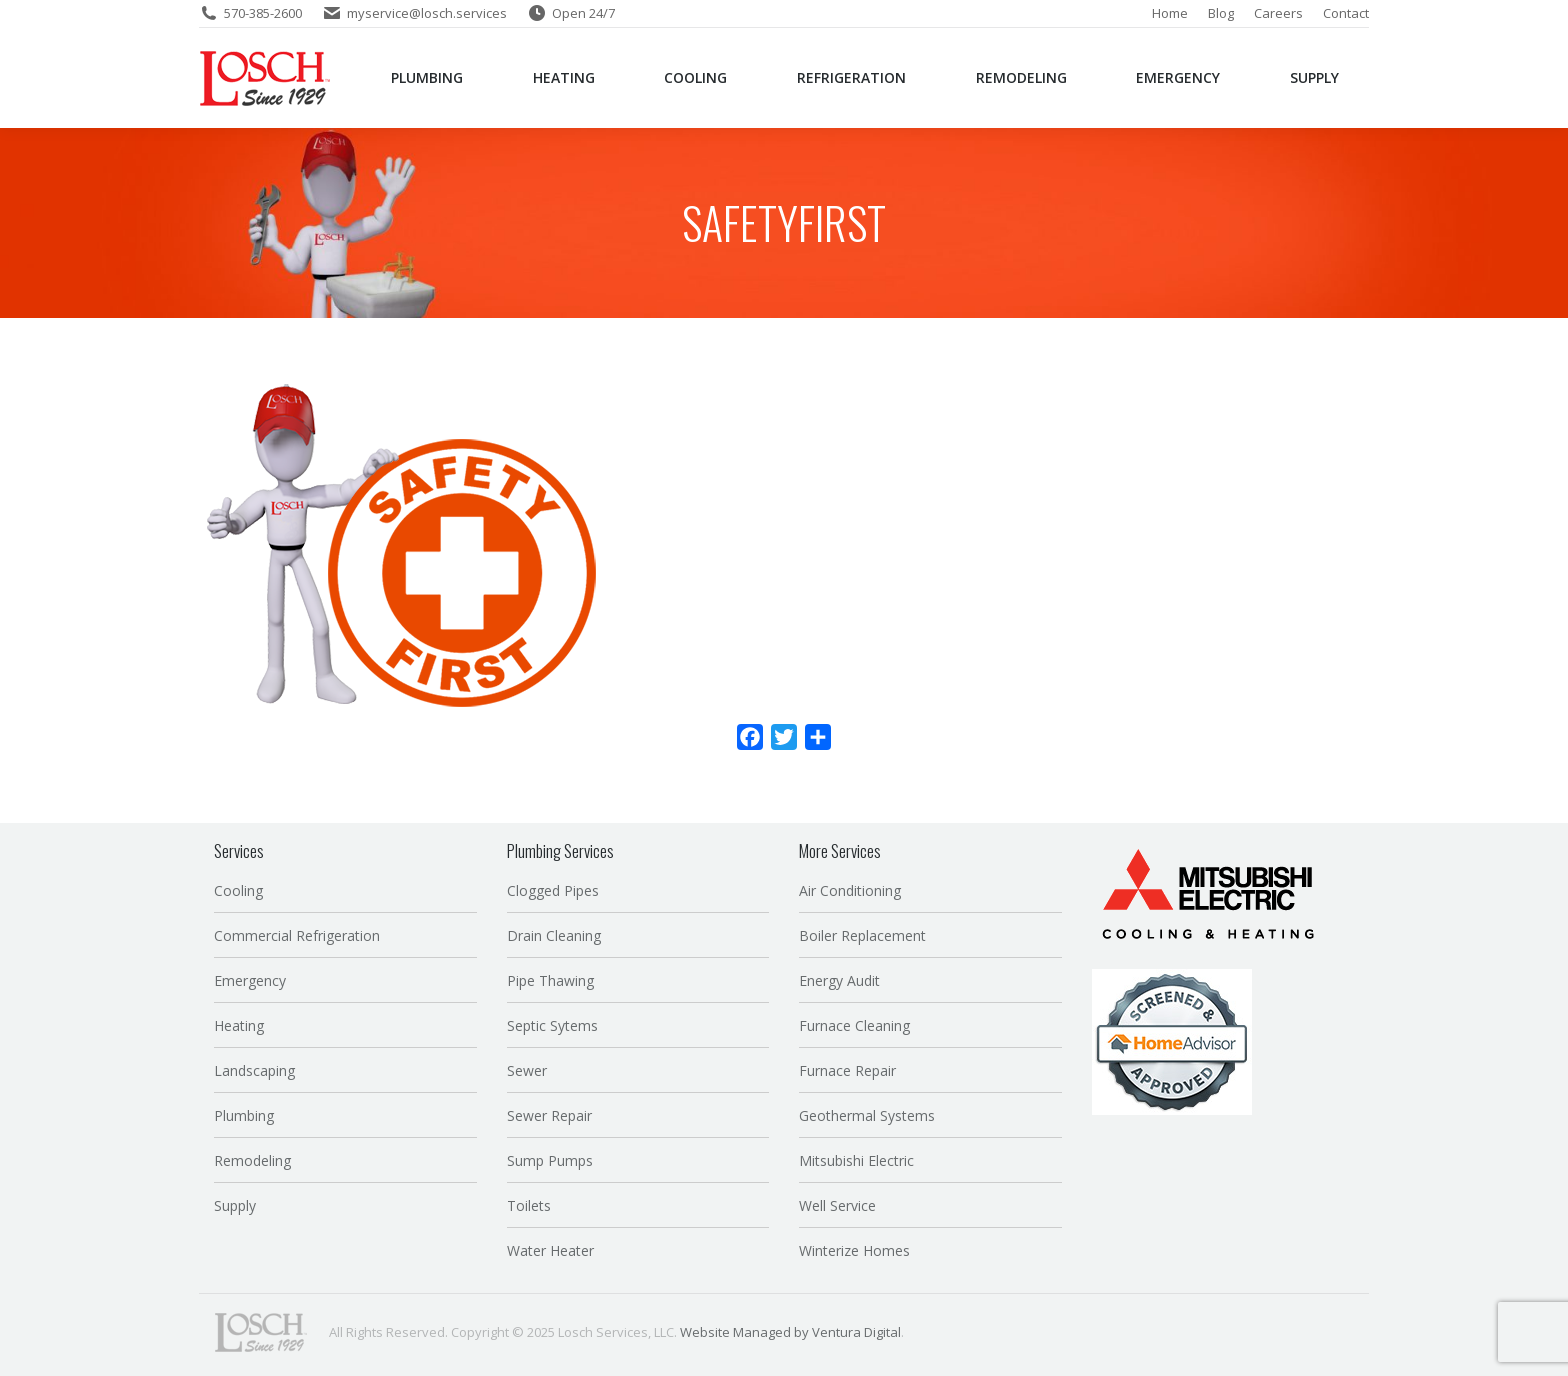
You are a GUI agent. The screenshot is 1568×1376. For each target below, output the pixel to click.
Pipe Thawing (550, 980)
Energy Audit (839, 980)
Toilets (529, 1205)
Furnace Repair (847, 1070)
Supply (235, 1205)
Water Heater (550, 1250)
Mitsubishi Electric (856, 1160)
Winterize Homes (854, 1250)
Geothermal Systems (867, 1115)
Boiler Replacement (862, 935)
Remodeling (252, 1160)
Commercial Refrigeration (297, 935)
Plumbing (244, 1115)
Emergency (250, 980)
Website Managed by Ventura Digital (790, 1332)
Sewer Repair (549, 1115)
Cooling (238, 890)
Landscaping (254, 1070)
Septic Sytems (552, 1025)
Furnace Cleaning (854, 1025)
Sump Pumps (550, 1160)
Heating (239, 1025)
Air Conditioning (850, 890)
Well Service (837, 1205)
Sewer (527, 1070)
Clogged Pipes (553, 890)
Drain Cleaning (554, 935)
